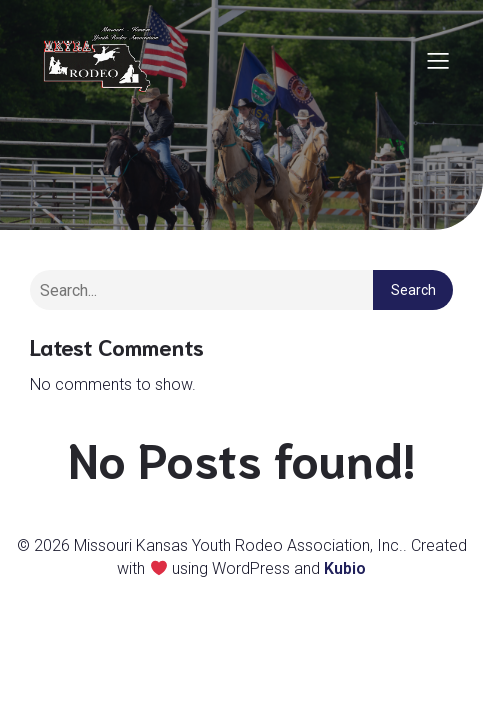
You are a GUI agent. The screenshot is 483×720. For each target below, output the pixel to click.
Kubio (345, 568)
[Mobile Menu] (438, 60)
